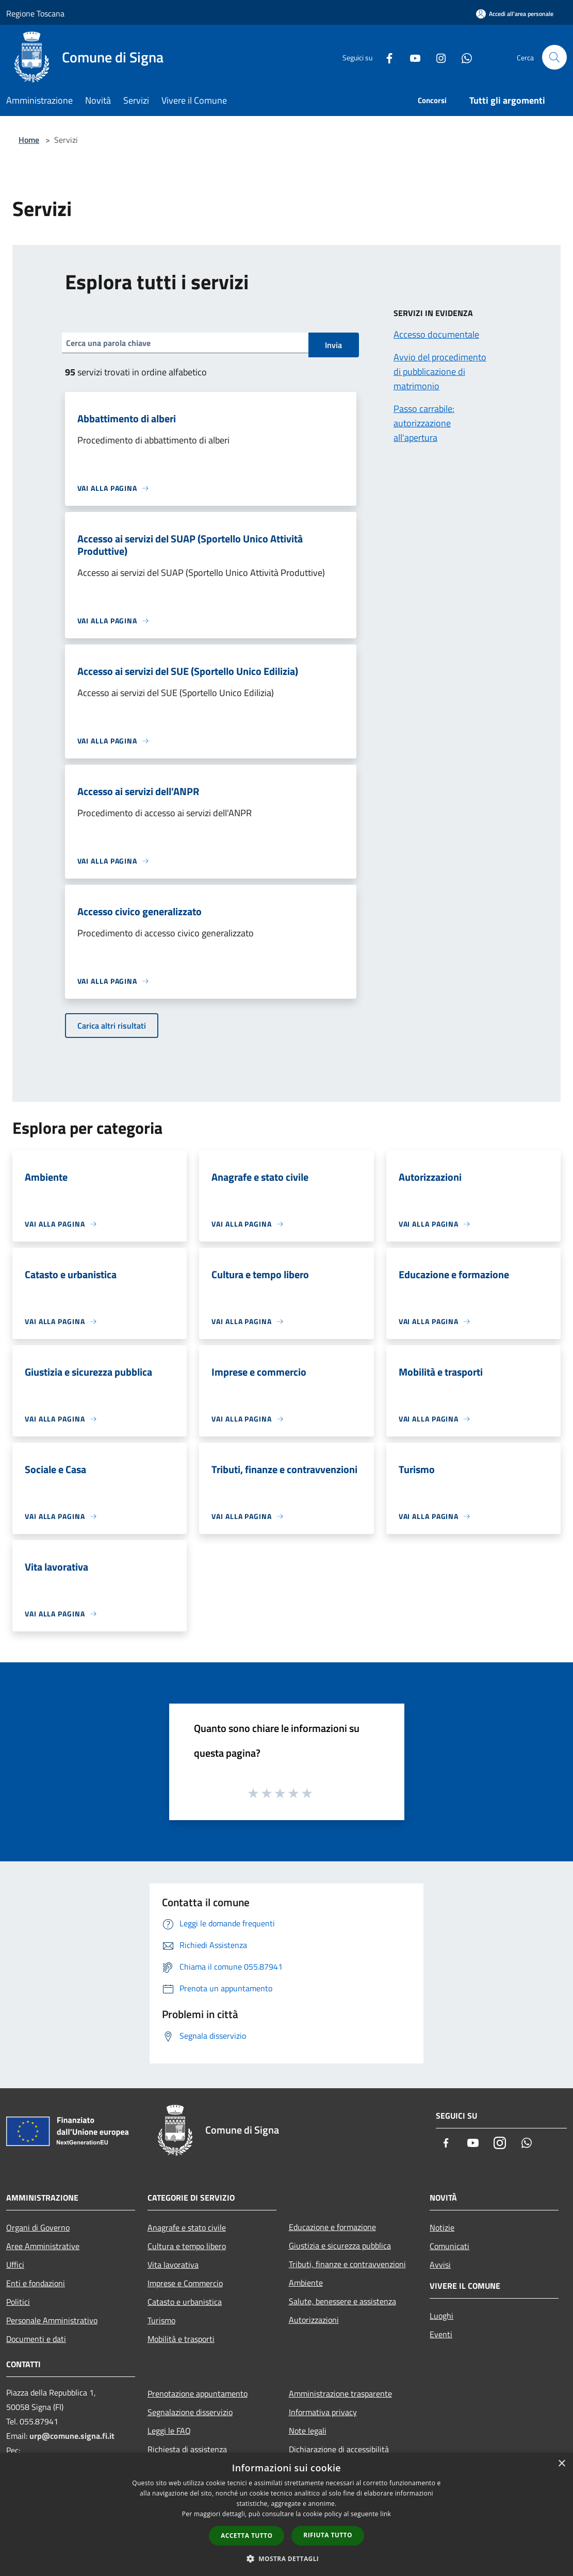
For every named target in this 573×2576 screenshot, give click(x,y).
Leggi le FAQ (169, 2430)
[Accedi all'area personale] (515, 14)
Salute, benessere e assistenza (342, 2301)
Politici (18, 2302)
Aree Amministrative (42, 2246)
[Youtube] (411, 57)
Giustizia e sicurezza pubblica (340, 2245)
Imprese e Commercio (185, 2283)
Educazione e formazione (332, 2227)
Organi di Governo (38, 2227)
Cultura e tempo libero (187, 2246)
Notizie (442, 2227)
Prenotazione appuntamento (198, 2393)
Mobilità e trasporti (181, 2339)
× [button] (561, 2464)
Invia (333, 345)
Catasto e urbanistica (185, 2302)
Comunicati (449, 2246)
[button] (286, 2558)
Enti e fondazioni (35, 2283)
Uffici (15, 2264)
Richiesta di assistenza (187, 2449)
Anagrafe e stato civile (187, 2227)
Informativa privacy (323, 2412)
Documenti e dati (36, 2339)
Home (29, 140)
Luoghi (441, 2315)
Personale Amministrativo (51, 2320)
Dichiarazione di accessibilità (339, 2449)
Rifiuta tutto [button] (327, 2535)
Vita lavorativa (173, 2264)
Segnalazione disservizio (190, 2412)
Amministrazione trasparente (340, 2393)
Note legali (307, 2430)
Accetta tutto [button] (246, 2535)
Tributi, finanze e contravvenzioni (347, 2264)
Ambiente (306, 2282)
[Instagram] (437, 57)
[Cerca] (554, 57)
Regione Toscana (35, 13)
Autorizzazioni (314, 2320)
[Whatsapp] (462, 57)
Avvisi (440, 2264)
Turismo (161, 2320)
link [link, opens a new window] (385, 2513)
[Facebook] (385, 57)
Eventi (441, 2334)
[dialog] (286, 2514)
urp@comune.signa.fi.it (71, 2436)
